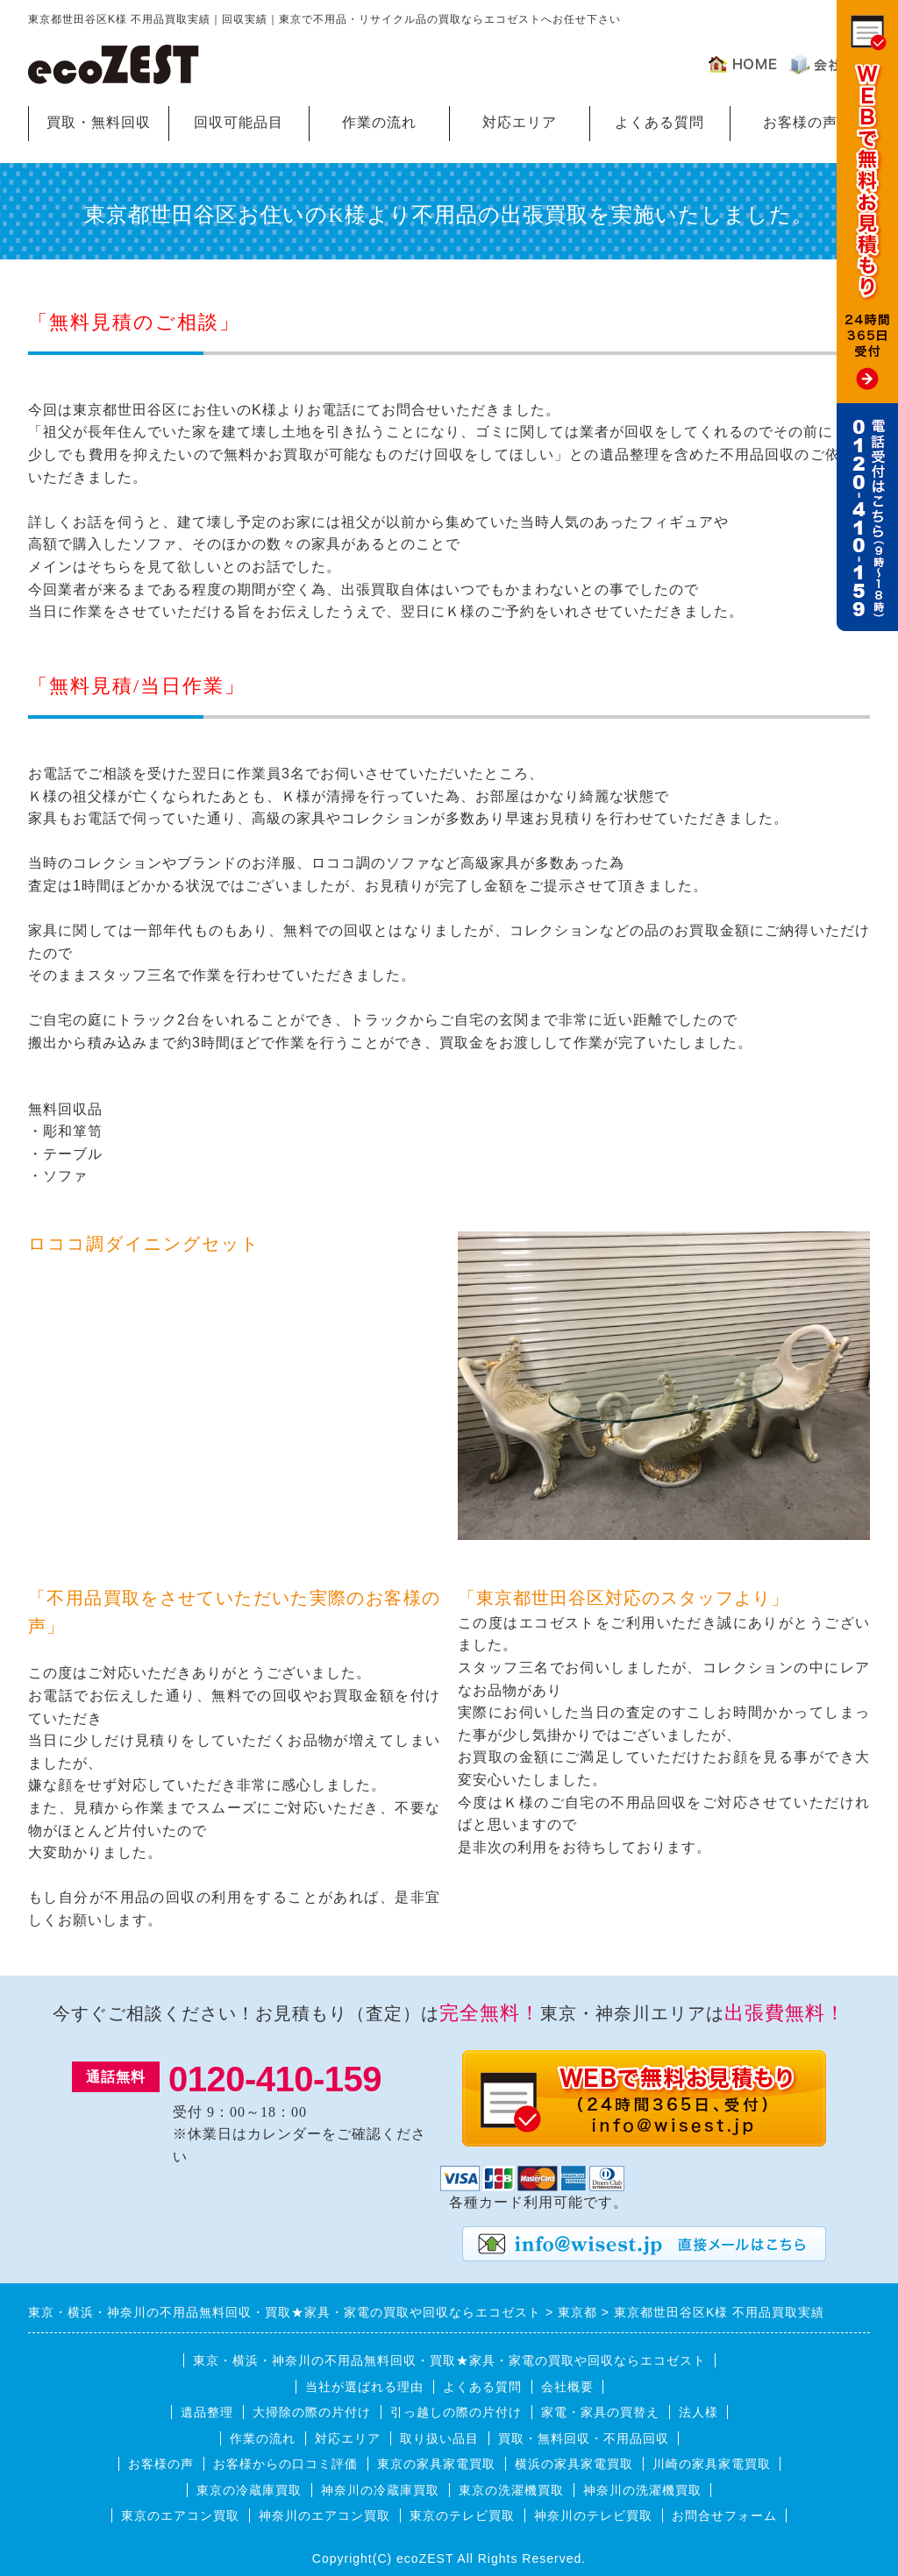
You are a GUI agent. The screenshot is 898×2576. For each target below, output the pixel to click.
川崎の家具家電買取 (711, 2464)
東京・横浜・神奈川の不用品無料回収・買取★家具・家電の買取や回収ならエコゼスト (449, 2360)
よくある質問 (659, 122)
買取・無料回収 (98, 122)
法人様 (698, 2412)
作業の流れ (379, 122)
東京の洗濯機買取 (511, 2490)
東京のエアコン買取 (180, 2516)
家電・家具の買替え (600, 2412)
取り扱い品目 (439, 2438)
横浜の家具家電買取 (574, 2464)
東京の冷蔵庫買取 (249, 2490)
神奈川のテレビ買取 (593, 2516)
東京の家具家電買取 (436, 2464)
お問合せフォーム (724, 2516)
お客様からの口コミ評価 (285, 2464)
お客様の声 (800, 122)
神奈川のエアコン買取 (324, 2516)
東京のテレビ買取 (462, 2516)
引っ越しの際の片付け (456, 2412)
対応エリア (519, 122)
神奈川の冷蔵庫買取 (380, 2490)
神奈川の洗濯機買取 (642, 2490)
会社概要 (567, 2387)
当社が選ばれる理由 (364, 2387)
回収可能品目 (238, 122)
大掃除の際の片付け (312, 2412)
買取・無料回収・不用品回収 (583, 2438)
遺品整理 (207, 2412)
